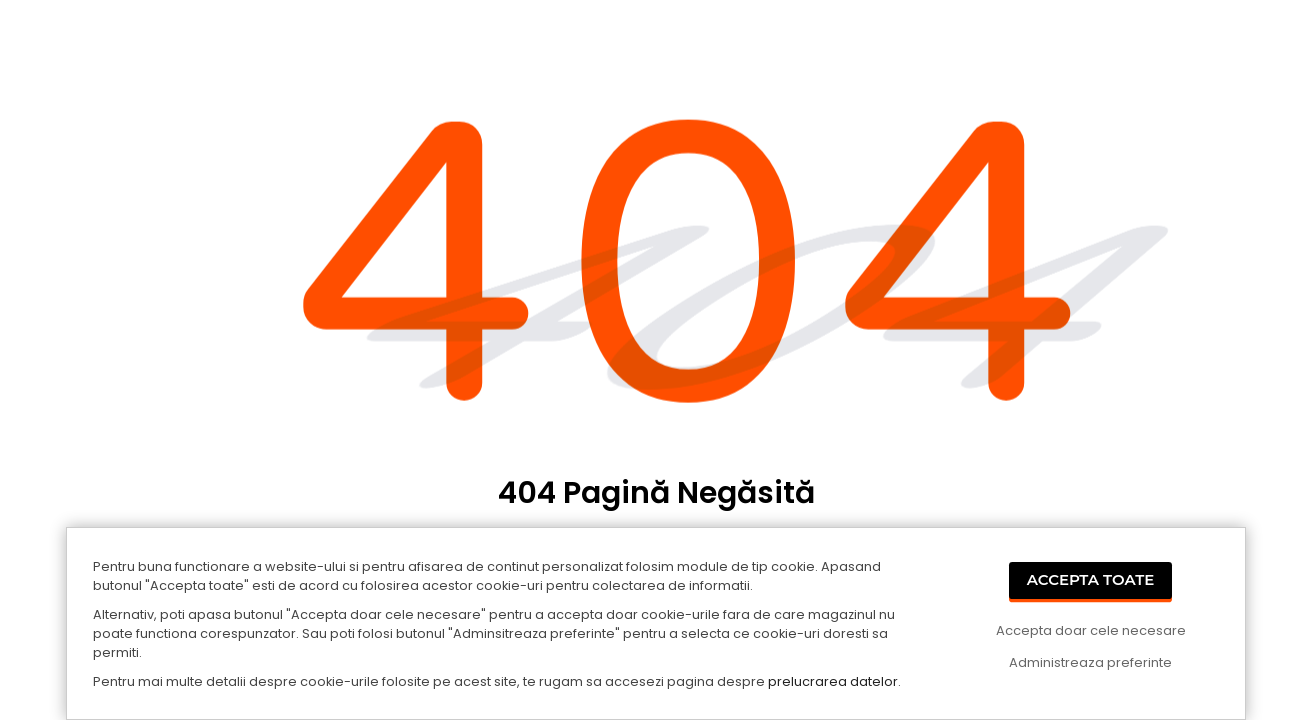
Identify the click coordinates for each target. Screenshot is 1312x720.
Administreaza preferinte (1090, 662)
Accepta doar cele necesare (1091, 630)
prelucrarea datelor (833, 681)
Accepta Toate (1091, 579)
